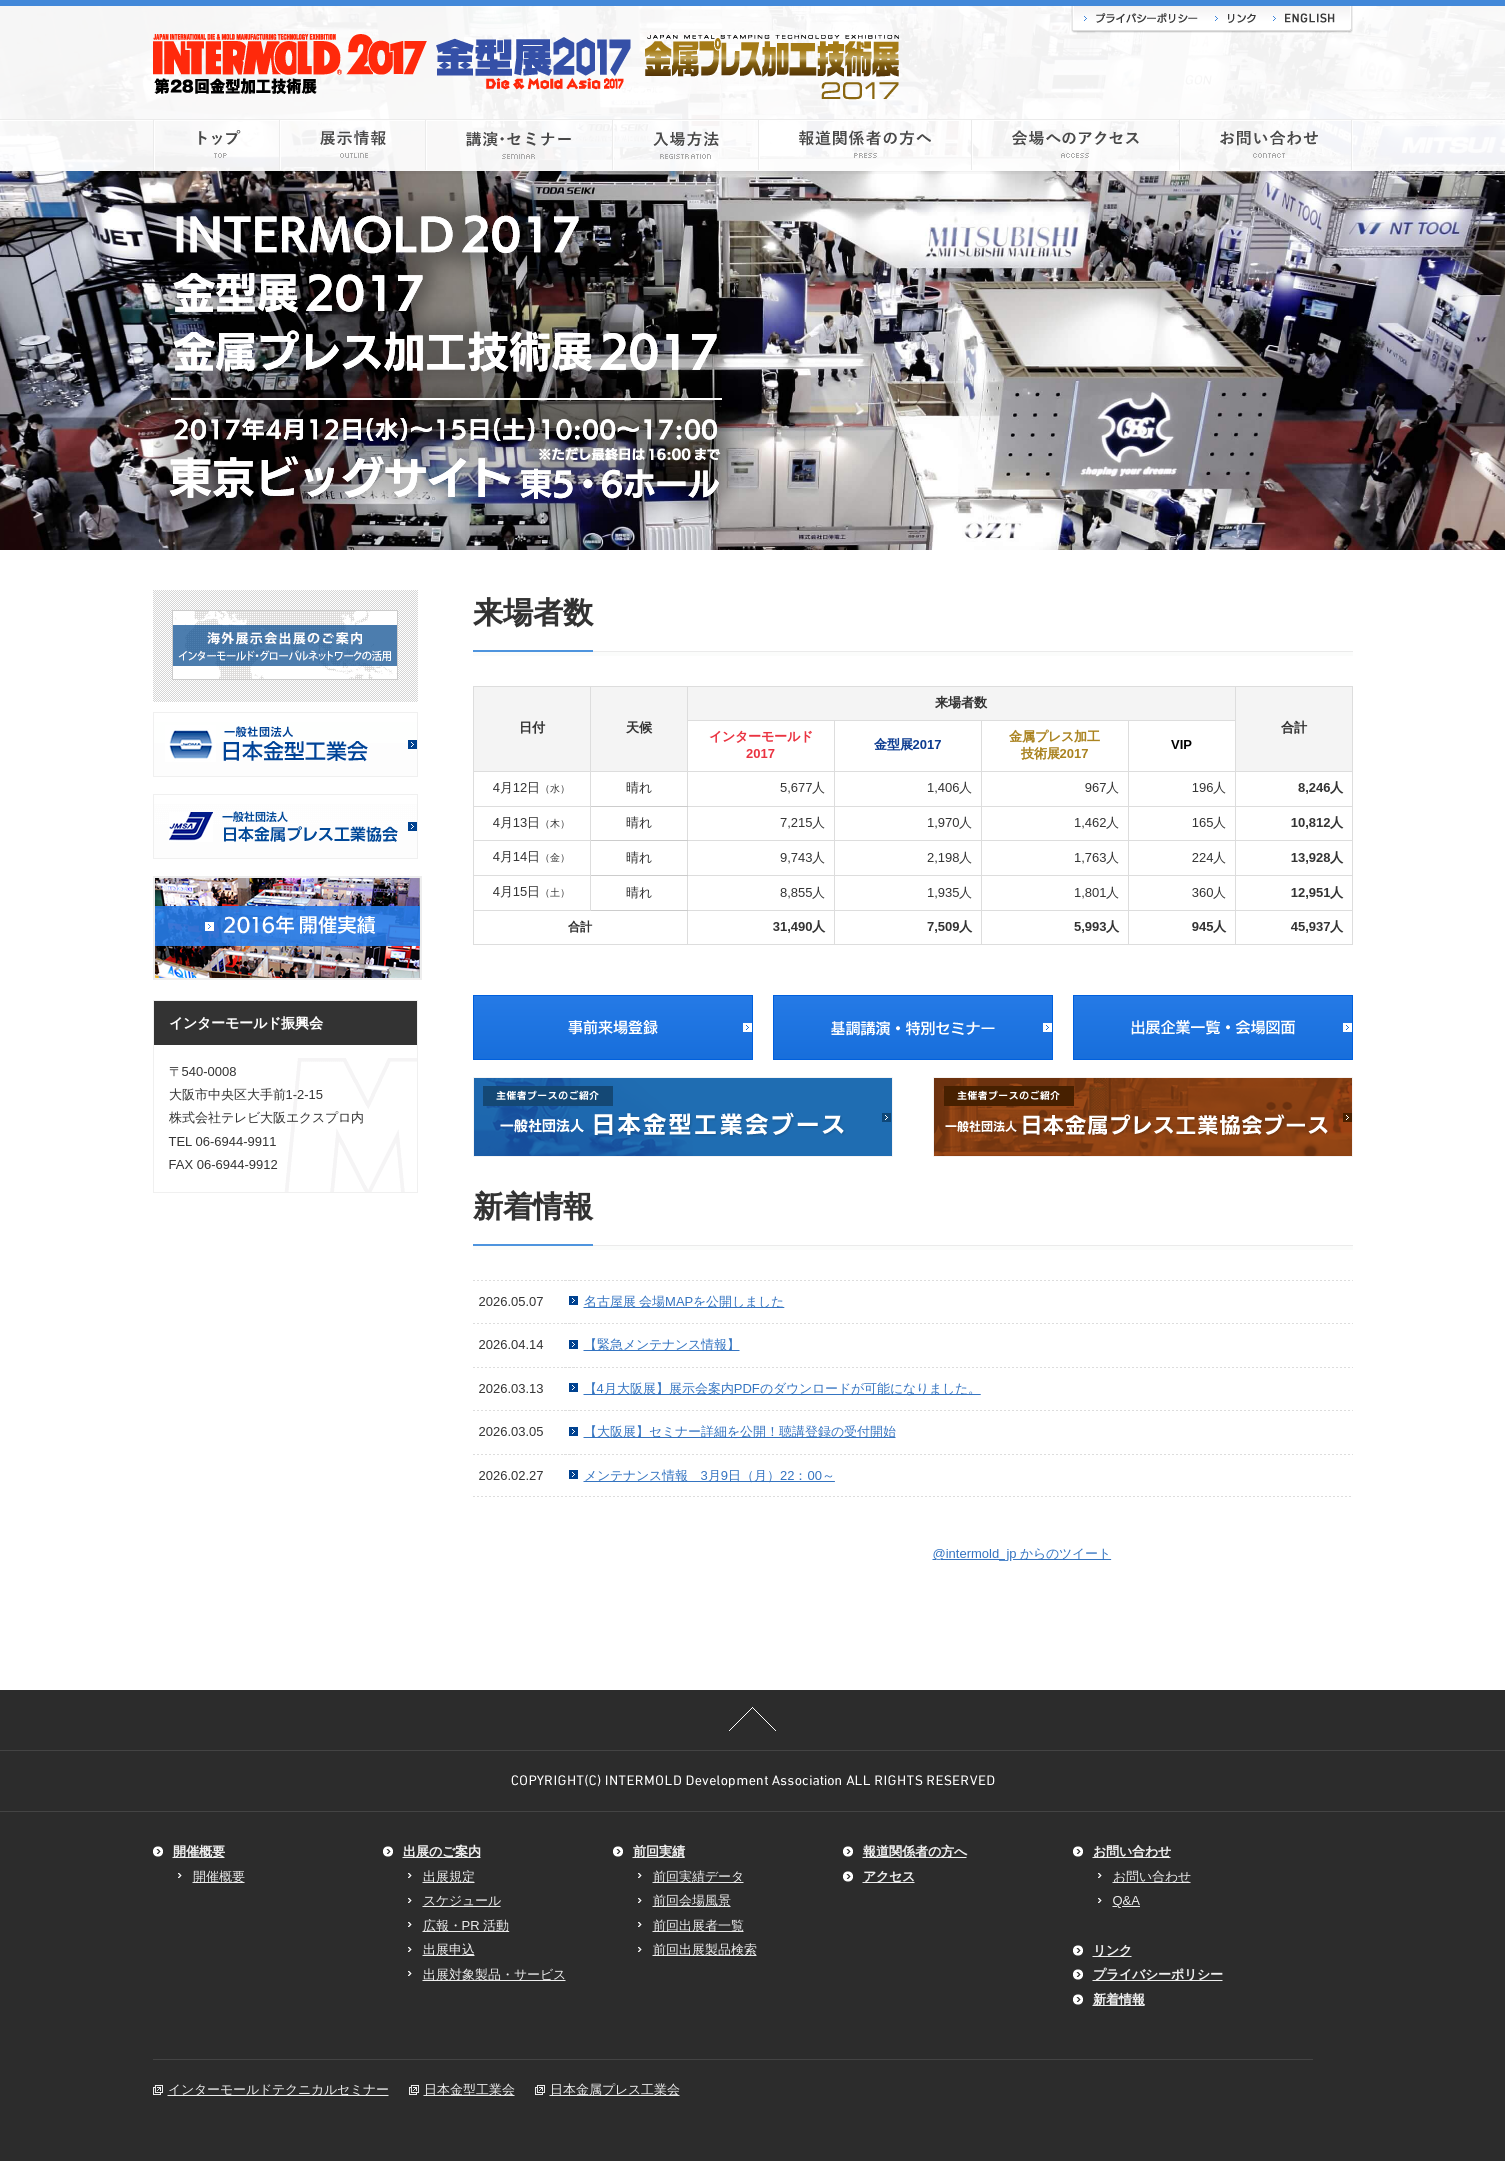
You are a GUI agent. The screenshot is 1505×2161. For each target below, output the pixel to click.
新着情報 (1119, 1999)
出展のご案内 (442, 1851)
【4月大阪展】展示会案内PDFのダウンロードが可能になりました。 (782, 1388)
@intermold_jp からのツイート (1022, 1553)
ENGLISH (1308, 20)
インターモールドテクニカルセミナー (278, 2089)
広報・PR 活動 (466, 1925)
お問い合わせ (1266, 145)
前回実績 (659, 1851)
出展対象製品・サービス (494, 1974)
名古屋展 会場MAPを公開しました (684, 1301)
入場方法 (686, 145)
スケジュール (462, 1900)
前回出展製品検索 (705, 1949)
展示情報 (353, 145)
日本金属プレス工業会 (615, 2089)
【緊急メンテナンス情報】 (662, 1344)
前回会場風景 (692, 1900)
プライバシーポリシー (1138, 20)
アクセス (889, 1876)
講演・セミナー (519, 145)
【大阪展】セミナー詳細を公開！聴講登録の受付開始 (740, 1431)
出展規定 (449, 1876)
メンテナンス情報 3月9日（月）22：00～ (709, 1475)
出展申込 (449, 1949)
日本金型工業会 (469, 2089)
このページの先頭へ (753, 1719)
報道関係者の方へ (865, 145)
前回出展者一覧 (698, 1925)
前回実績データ (698, 1876)
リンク (1234, 20)
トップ (216, 145)
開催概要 (199, 1851)
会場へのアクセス (1076, 145)
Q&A (1126, 1900)
